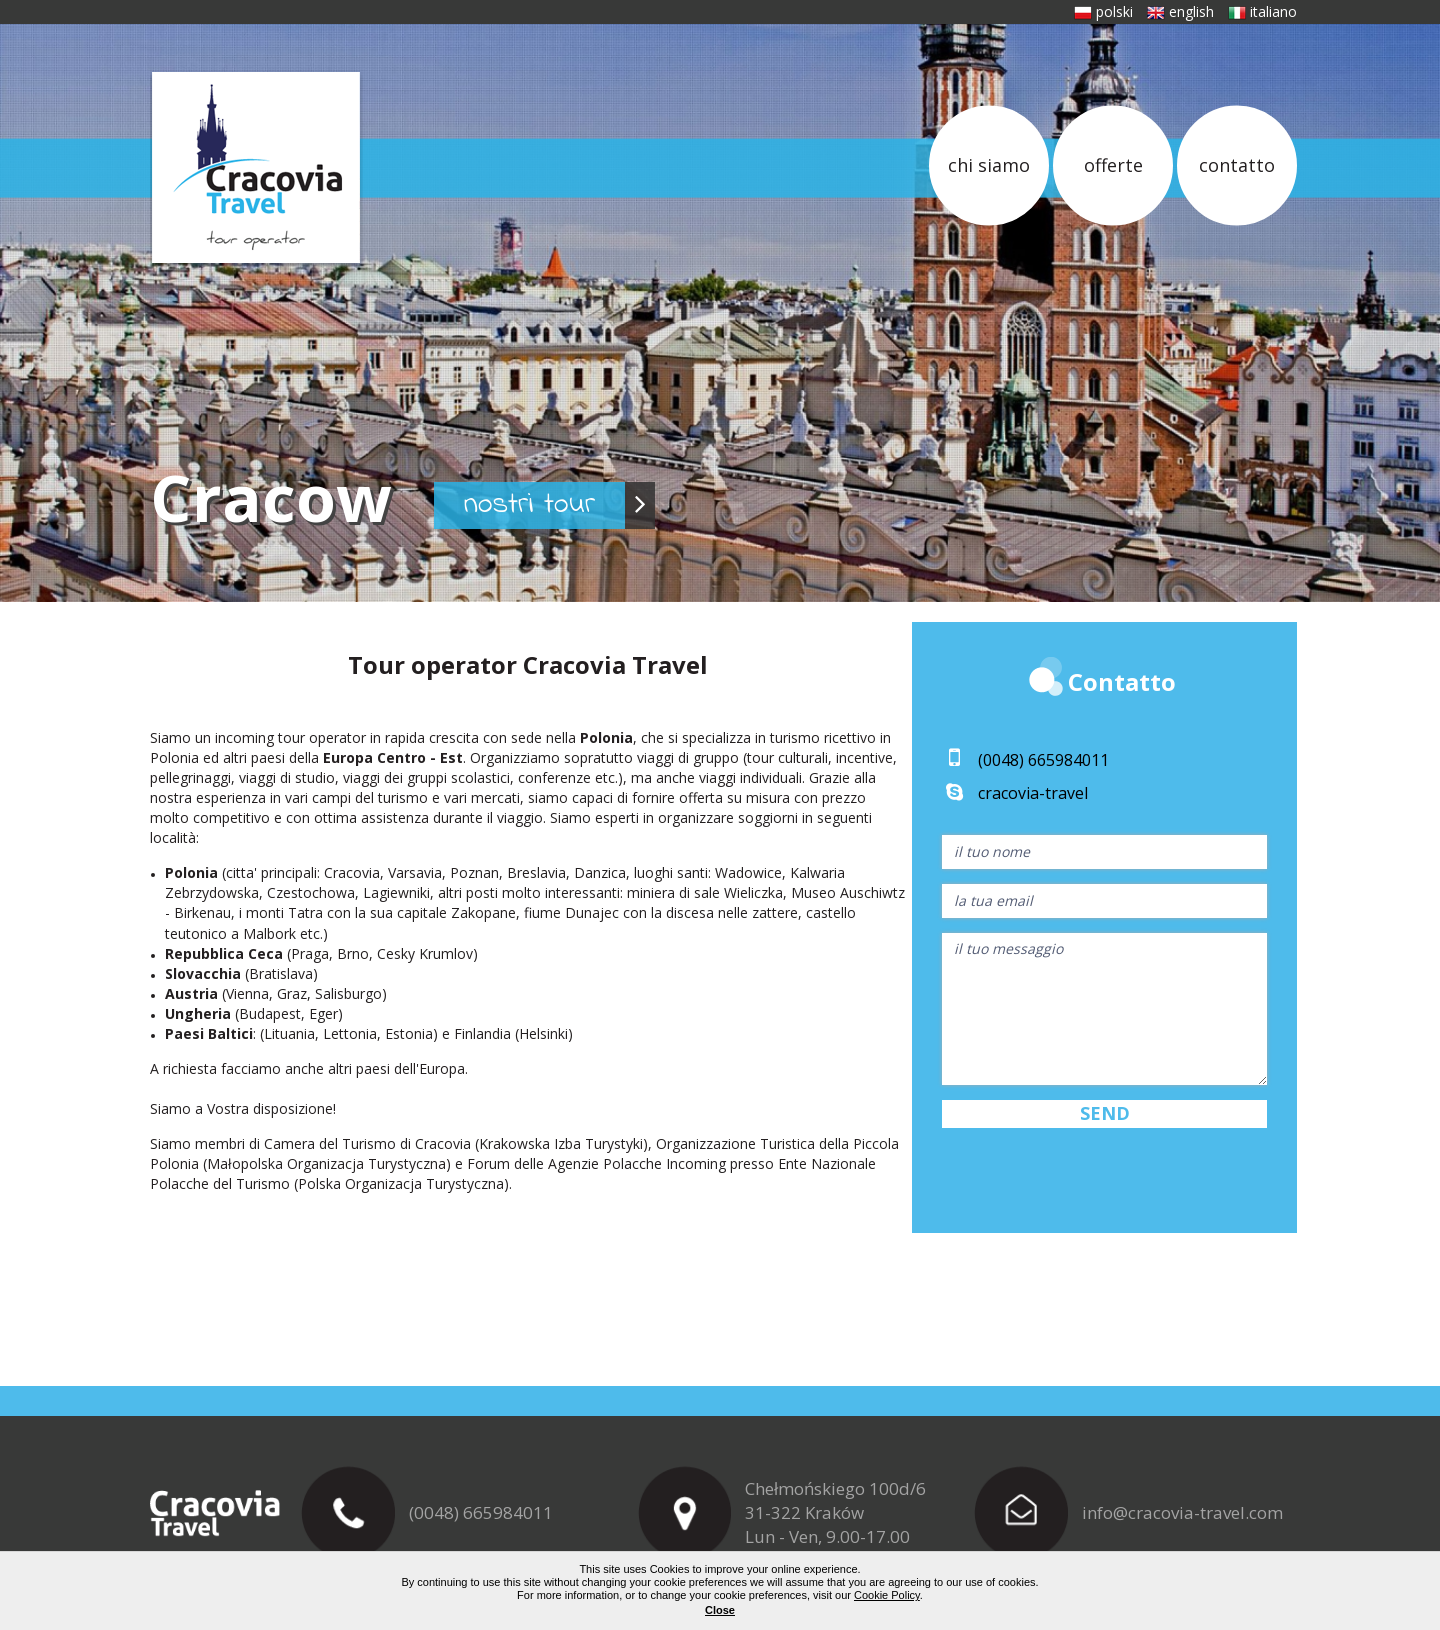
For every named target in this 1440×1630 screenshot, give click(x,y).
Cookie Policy (887, 1595)
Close (720, 1610)
